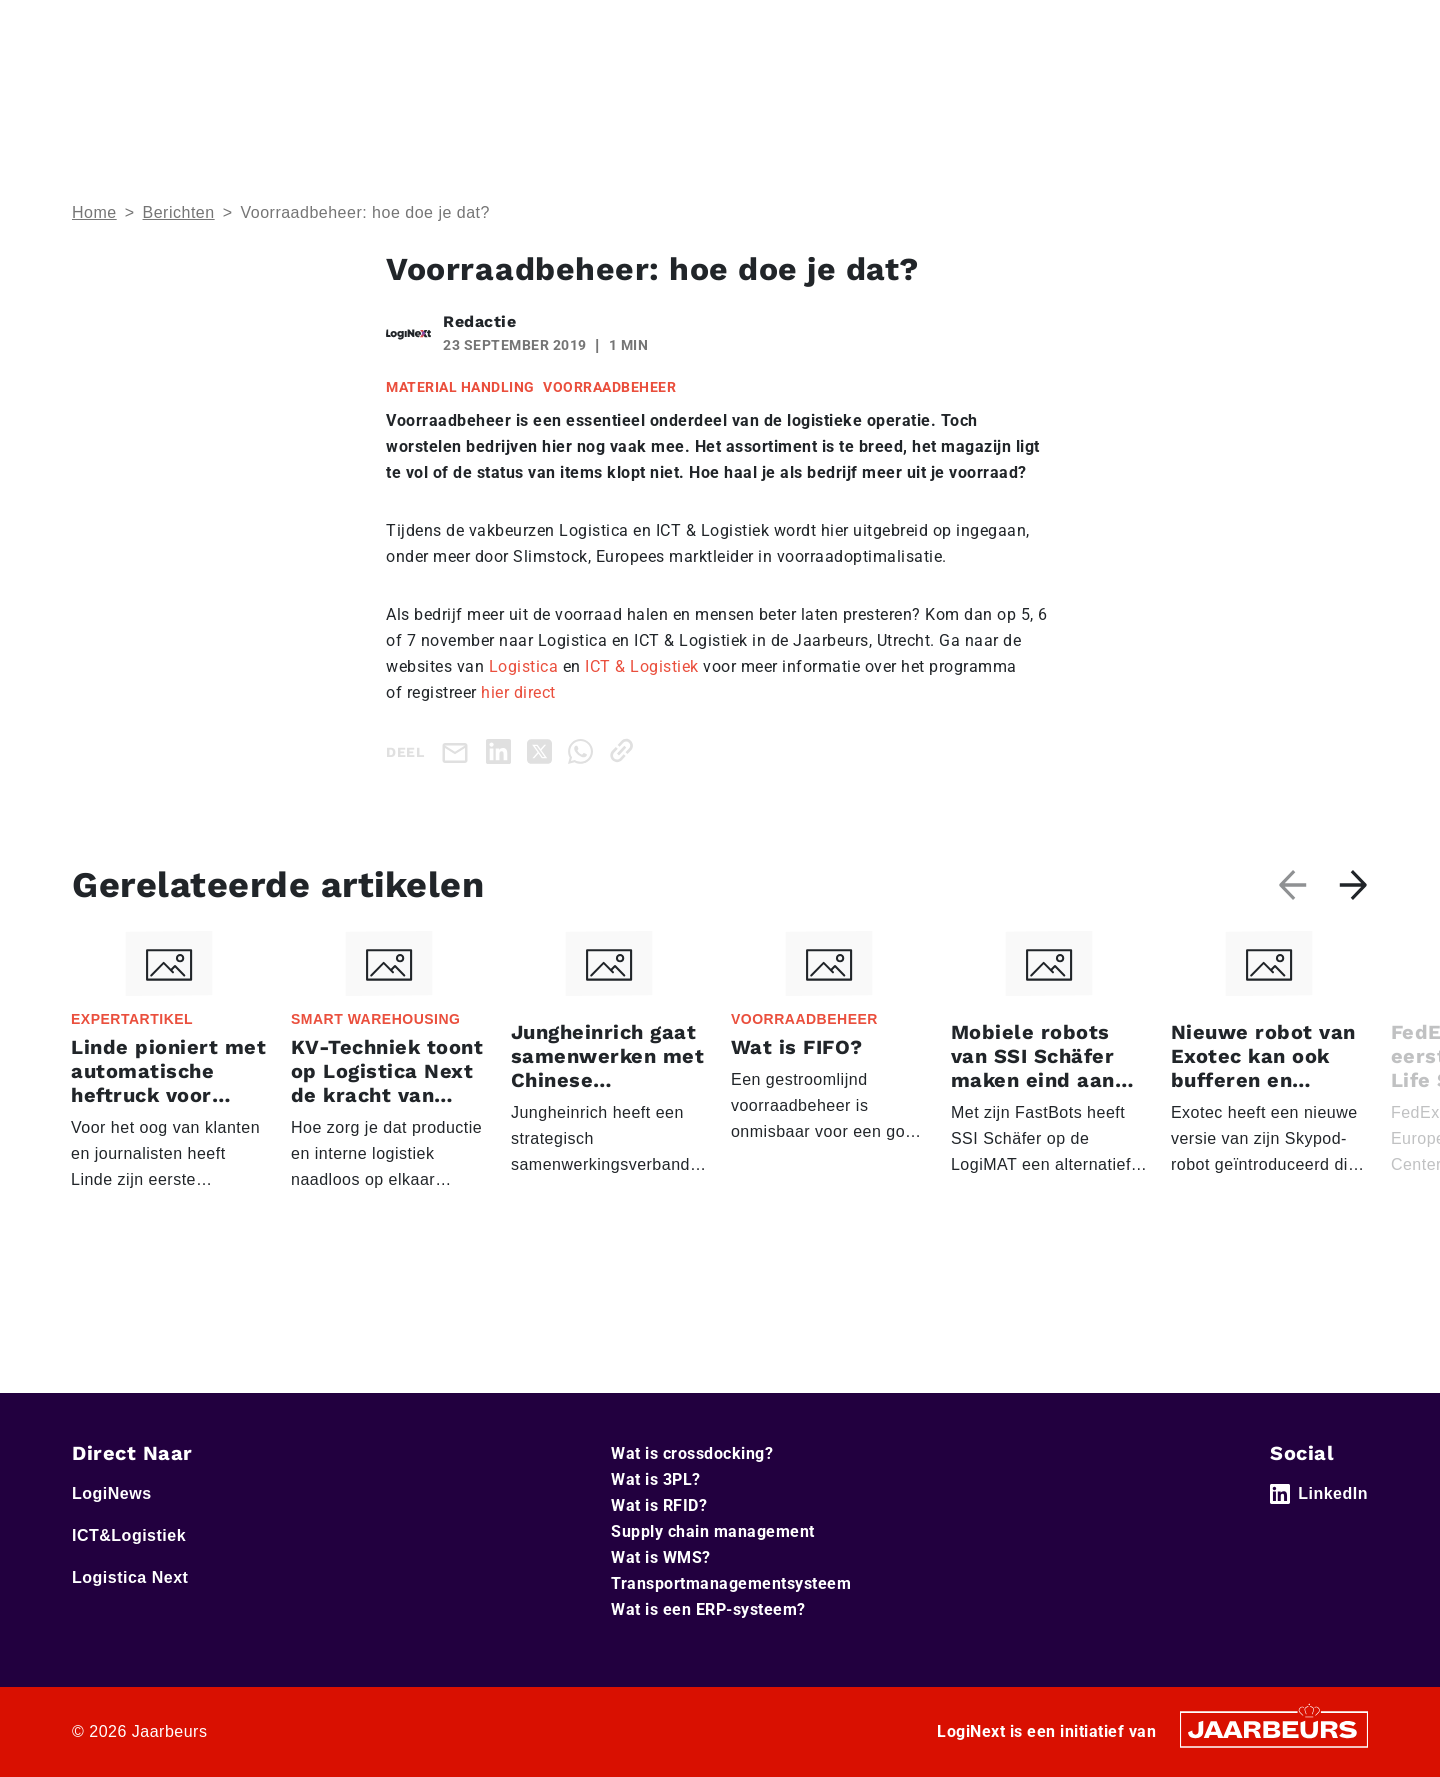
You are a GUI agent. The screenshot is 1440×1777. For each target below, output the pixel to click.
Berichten (179, 212)
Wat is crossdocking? (692, 1453)
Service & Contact (881, 29)
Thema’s (1065, 88)
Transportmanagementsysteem (731, 1583)
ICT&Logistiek (249, 29)
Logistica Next (355, 29)
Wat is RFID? (659, 1505)
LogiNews (156, 29)
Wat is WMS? (661, 1557)
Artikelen (1193, 88)
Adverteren (997, 29)
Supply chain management (713, 1531)
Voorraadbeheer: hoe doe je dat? (364, 212)
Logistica (524, 666)
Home (91, 29)
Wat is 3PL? (656, 1479)
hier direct (518, 692)
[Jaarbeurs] (1274, 1728)
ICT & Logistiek (642, 666)
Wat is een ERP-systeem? (708, 1609)
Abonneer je (1310, 89)
